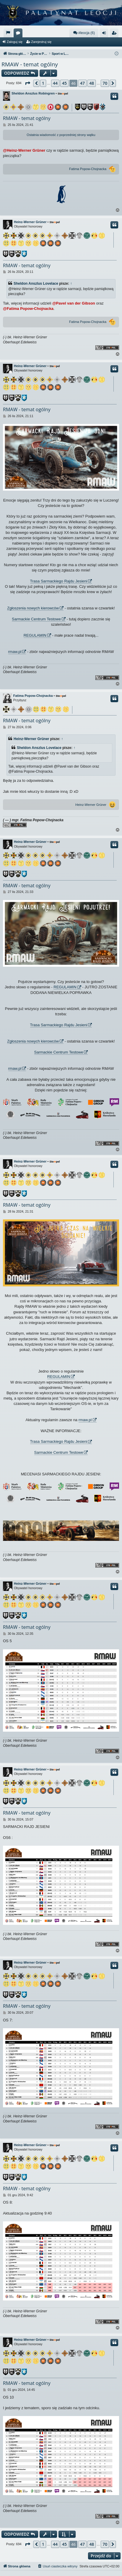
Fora (19, 34)
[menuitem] (8, 32)
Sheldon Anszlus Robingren (33, 93)
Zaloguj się (14, 42)
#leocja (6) (84, 33)
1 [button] (43, 83)
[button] (27, 83)
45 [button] (64, 83)
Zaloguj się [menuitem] (105, 34)
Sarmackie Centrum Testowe (36, 619)
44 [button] (55, 83)
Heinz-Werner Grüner (30, 222)
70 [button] (105, 83)
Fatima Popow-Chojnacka (87, 169)
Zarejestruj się (41, 42)
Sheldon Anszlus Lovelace (36, 283)
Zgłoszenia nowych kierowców (33, 608)
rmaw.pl (15, 651)
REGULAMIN (35, 635)
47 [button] (82, 83)
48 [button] (91, 83)
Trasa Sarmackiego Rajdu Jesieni (58, 581)
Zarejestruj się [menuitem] (115, 34)
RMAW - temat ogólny (29, 64)
